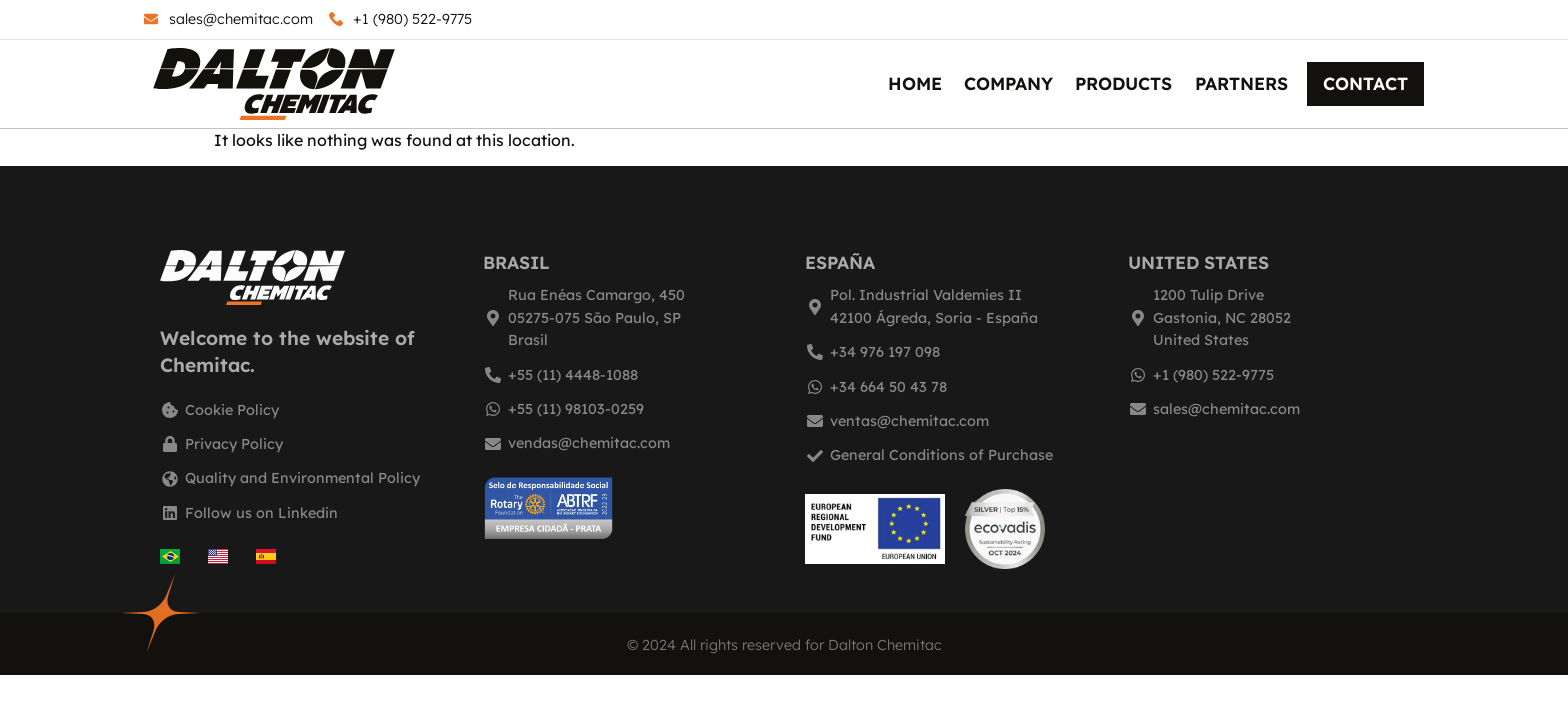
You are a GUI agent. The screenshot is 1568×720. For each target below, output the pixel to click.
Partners (1241, 83)
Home (915, 83)
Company (1008, 83)
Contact (1365, 83)
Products (1123, 83)
